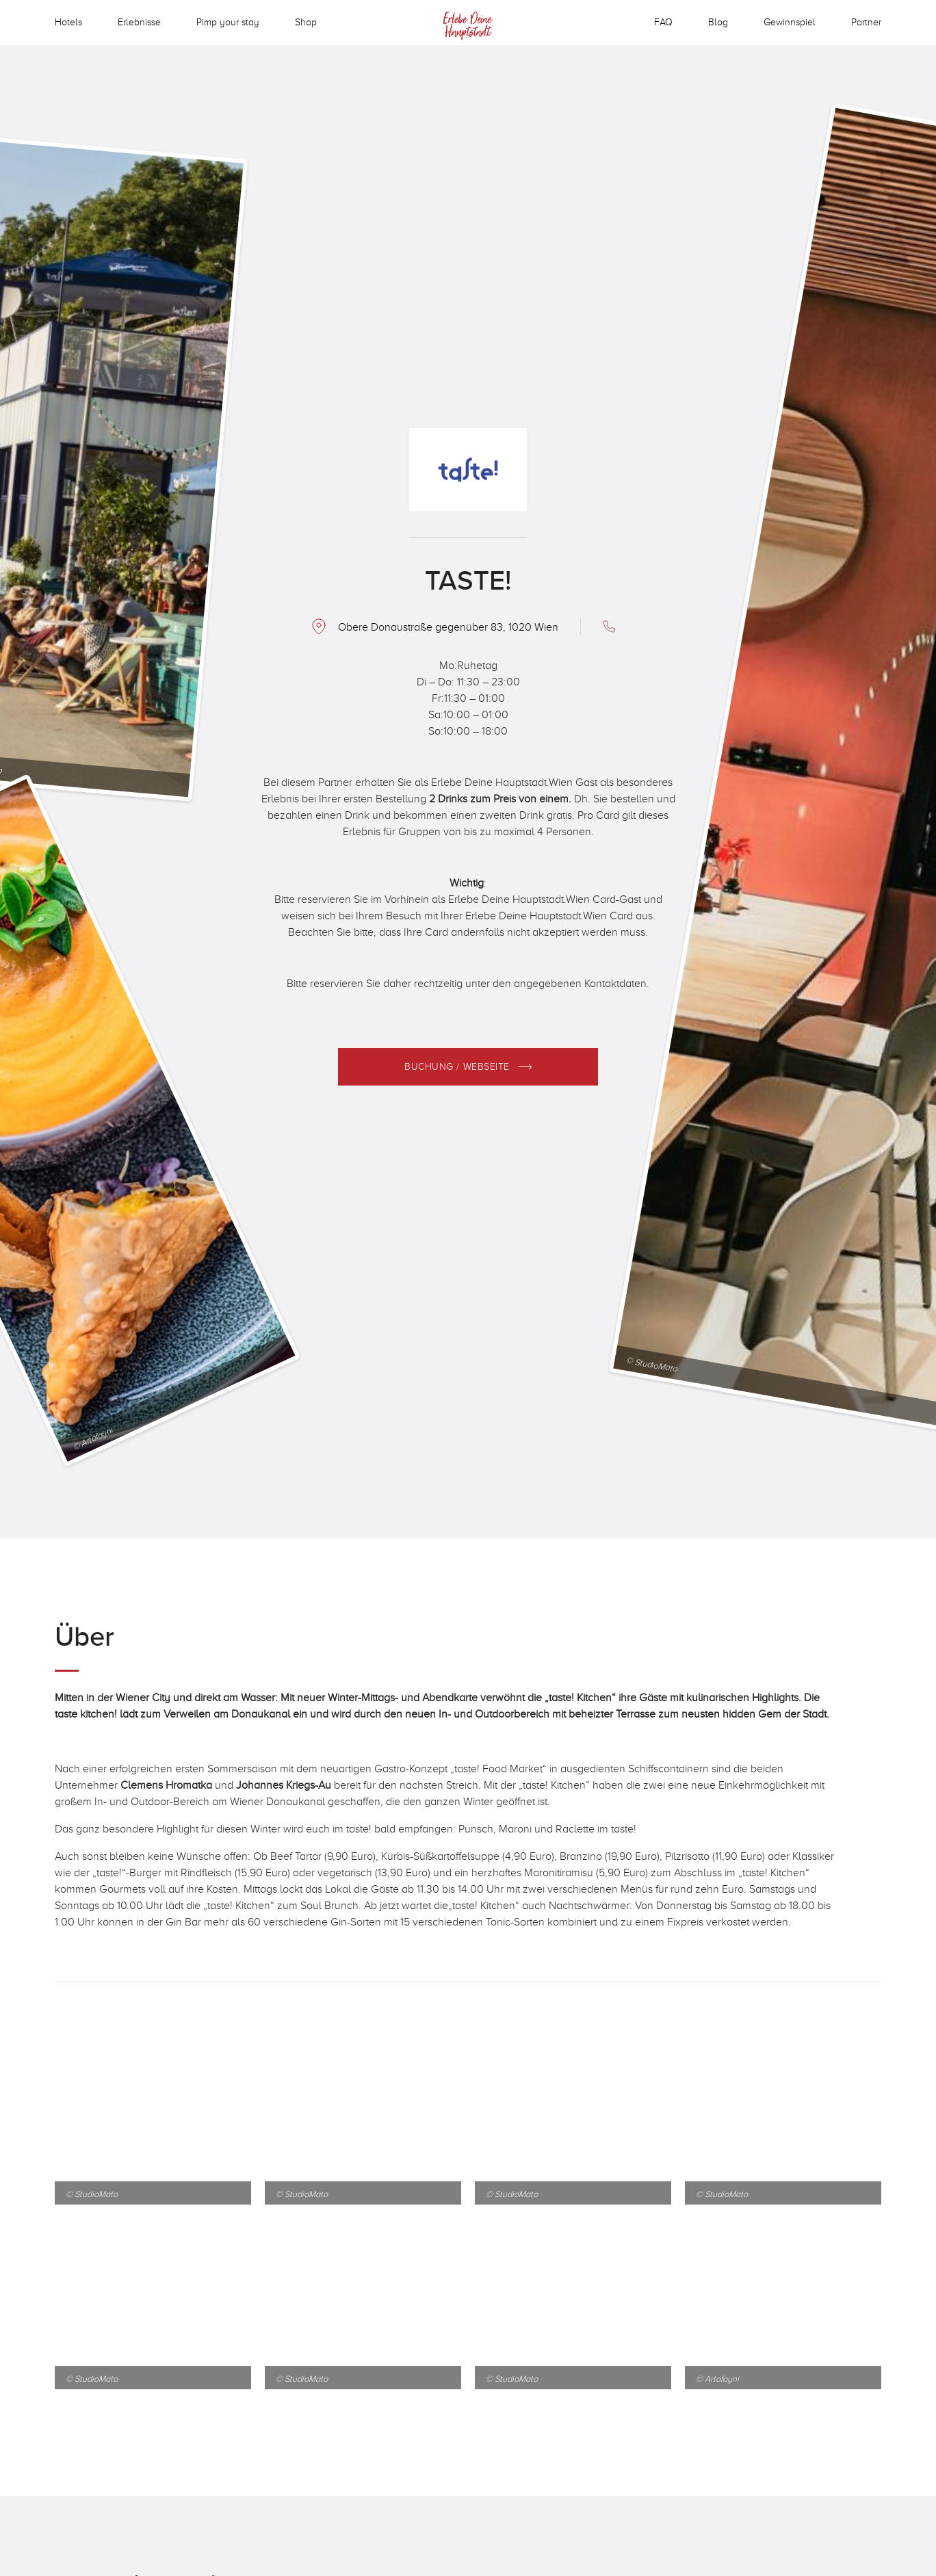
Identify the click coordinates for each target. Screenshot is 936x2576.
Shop (306, 22)
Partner (866, 22)
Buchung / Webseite (457, 1066)
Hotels (68, 22)
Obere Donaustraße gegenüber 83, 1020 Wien (448, 626)
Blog (718, 22)
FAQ (663, 22)
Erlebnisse (139, 22)
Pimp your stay (227, 22)
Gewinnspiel (790, 22)
